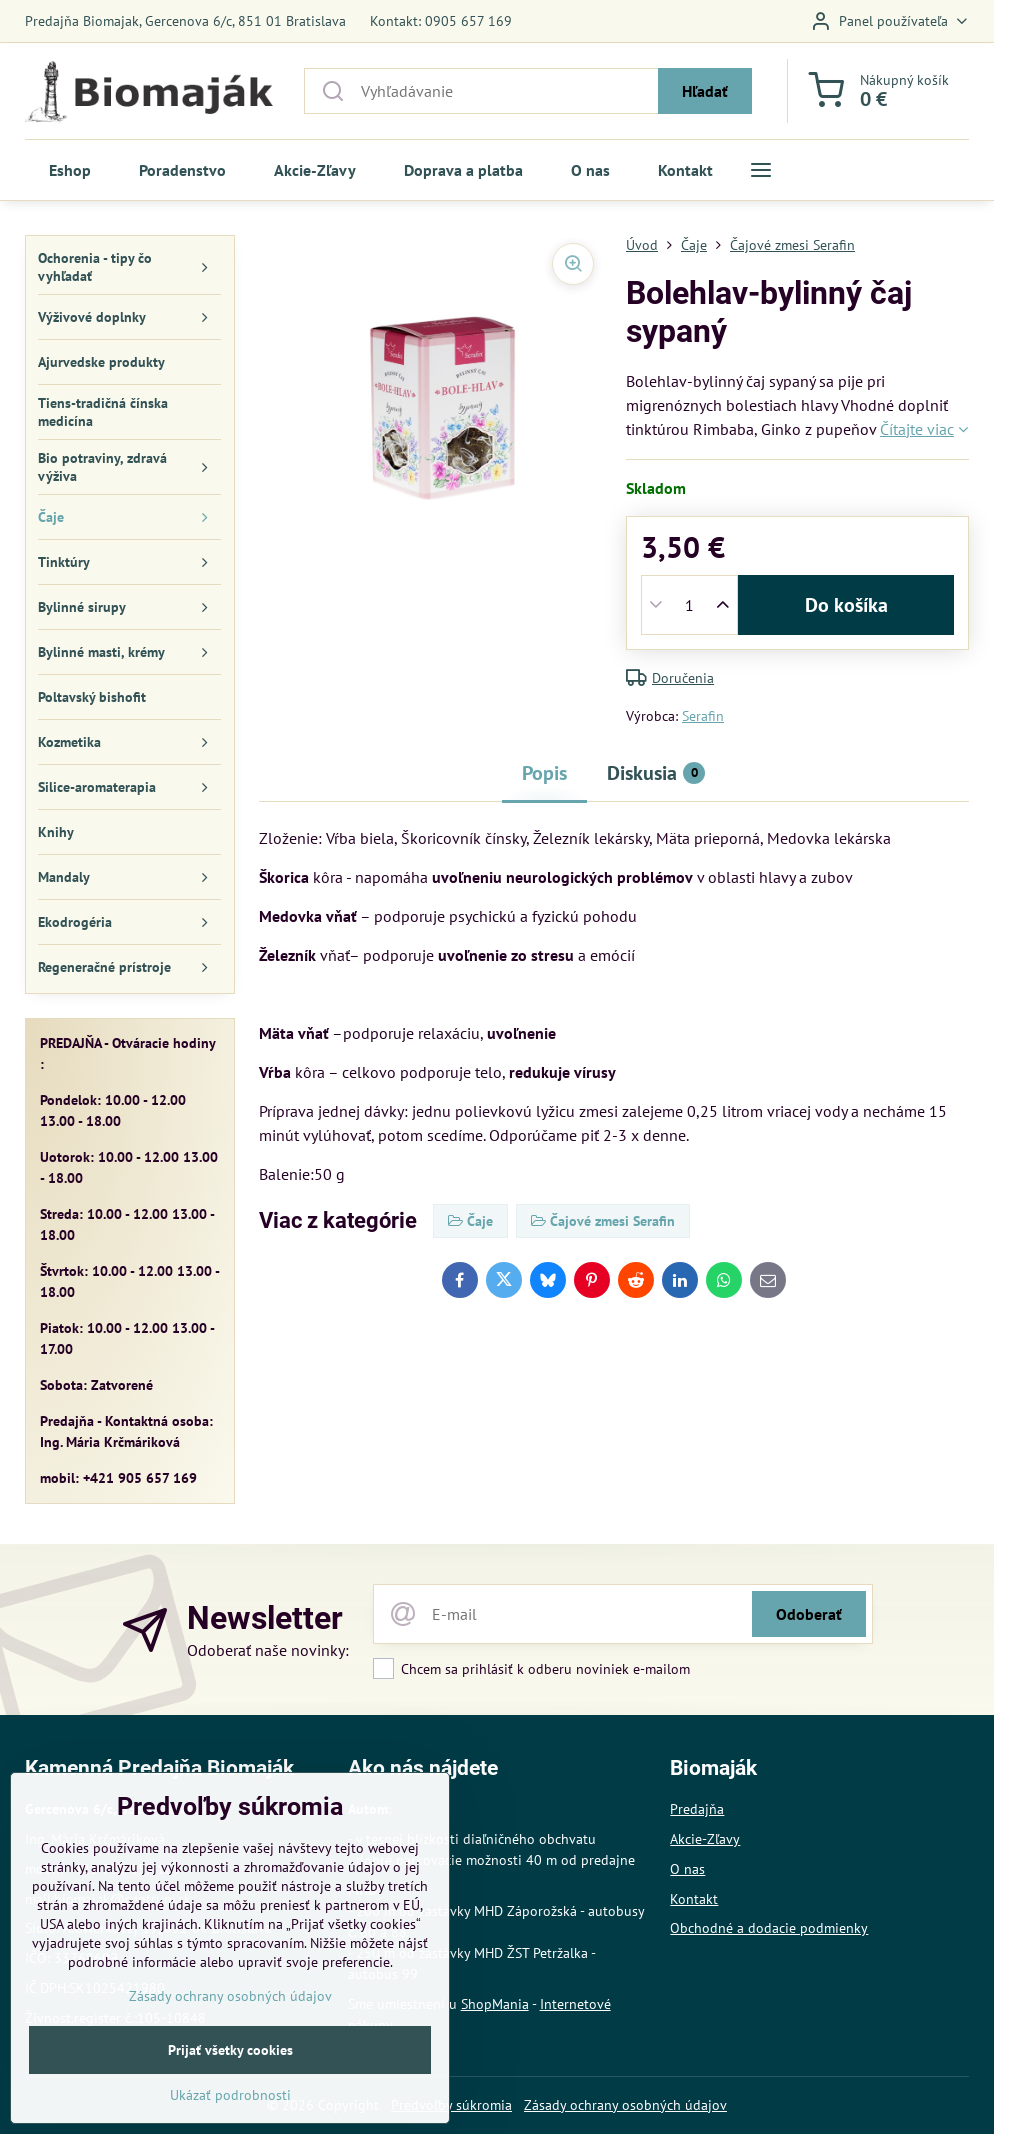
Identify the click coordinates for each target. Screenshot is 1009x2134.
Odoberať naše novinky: (268, 1650)
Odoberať (809, 1614)
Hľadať (705, 91)
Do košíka (846, 605)
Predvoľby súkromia (451, 2105)
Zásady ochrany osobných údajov (625, 2105)
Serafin (703, 716)
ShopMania (495, 2004)
